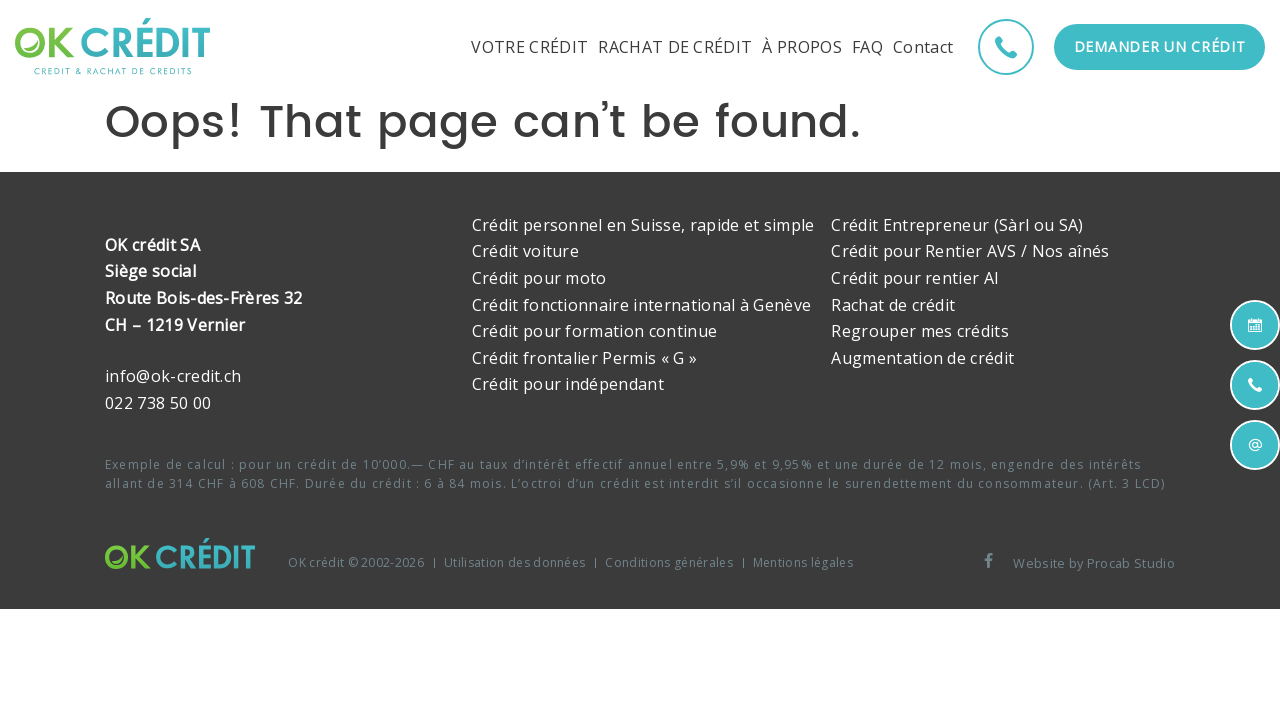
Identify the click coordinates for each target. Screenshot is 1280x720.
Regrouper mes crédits (920, 331)
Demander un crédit (1160, 46)
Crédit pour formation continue (595, 331)
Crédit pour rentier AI (915, 278)
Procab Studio (1131, 563)
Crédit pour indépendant (568, 384)
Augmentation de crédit (922, 358)
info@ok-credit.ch (173, 376)
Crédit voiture (525, 251)
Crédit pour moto (539, 278)
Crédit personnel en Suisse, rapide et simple (643, 225)
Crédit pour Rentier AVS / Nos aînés (970, 251)
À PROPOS (802, 47)
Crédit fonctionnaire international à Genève (642, 305)
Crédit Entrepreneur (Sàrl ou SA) (957, 225)
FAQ (867, 47)
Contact (923, 47)
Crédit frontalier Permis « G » (585, 358)
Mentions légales (803, 562)
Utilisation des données (514, 562)
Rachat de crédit (893, 305)
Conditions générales (668, 562)
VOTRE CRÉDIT (529, 47)
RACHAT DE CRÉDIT (675, 47)
